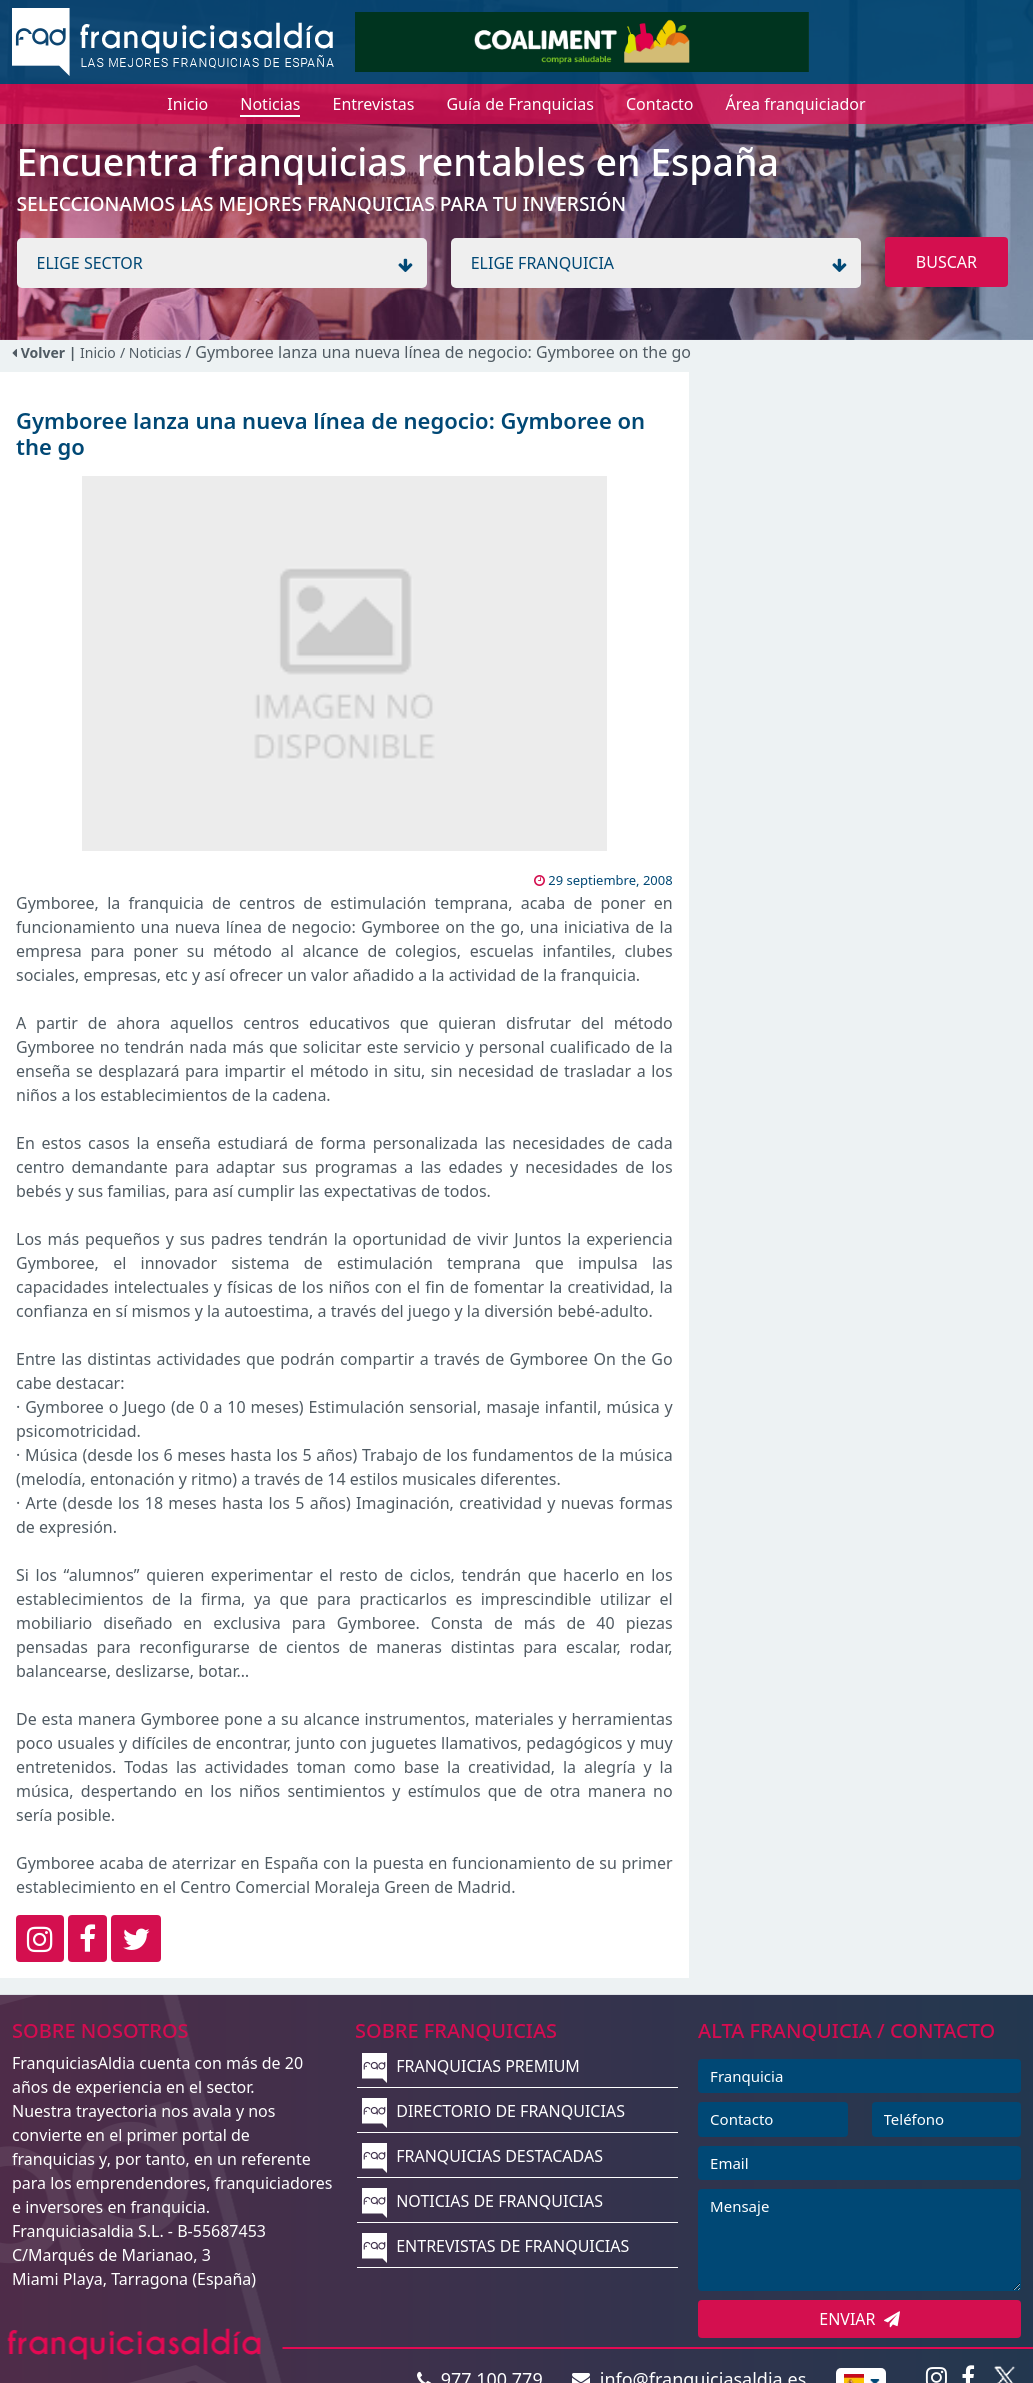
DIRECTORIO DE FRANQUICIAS (493, 2111)
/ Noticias (152, 352)
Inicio (98, 352)
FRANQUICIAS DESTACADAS (482, 2156)
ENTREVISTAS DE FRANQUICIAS (495, 2246)
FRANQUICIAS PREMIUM (471, 2066)
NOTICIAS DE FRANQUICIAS (482, 2201)
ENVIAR (859, 2319)
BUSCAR (946, 262)
